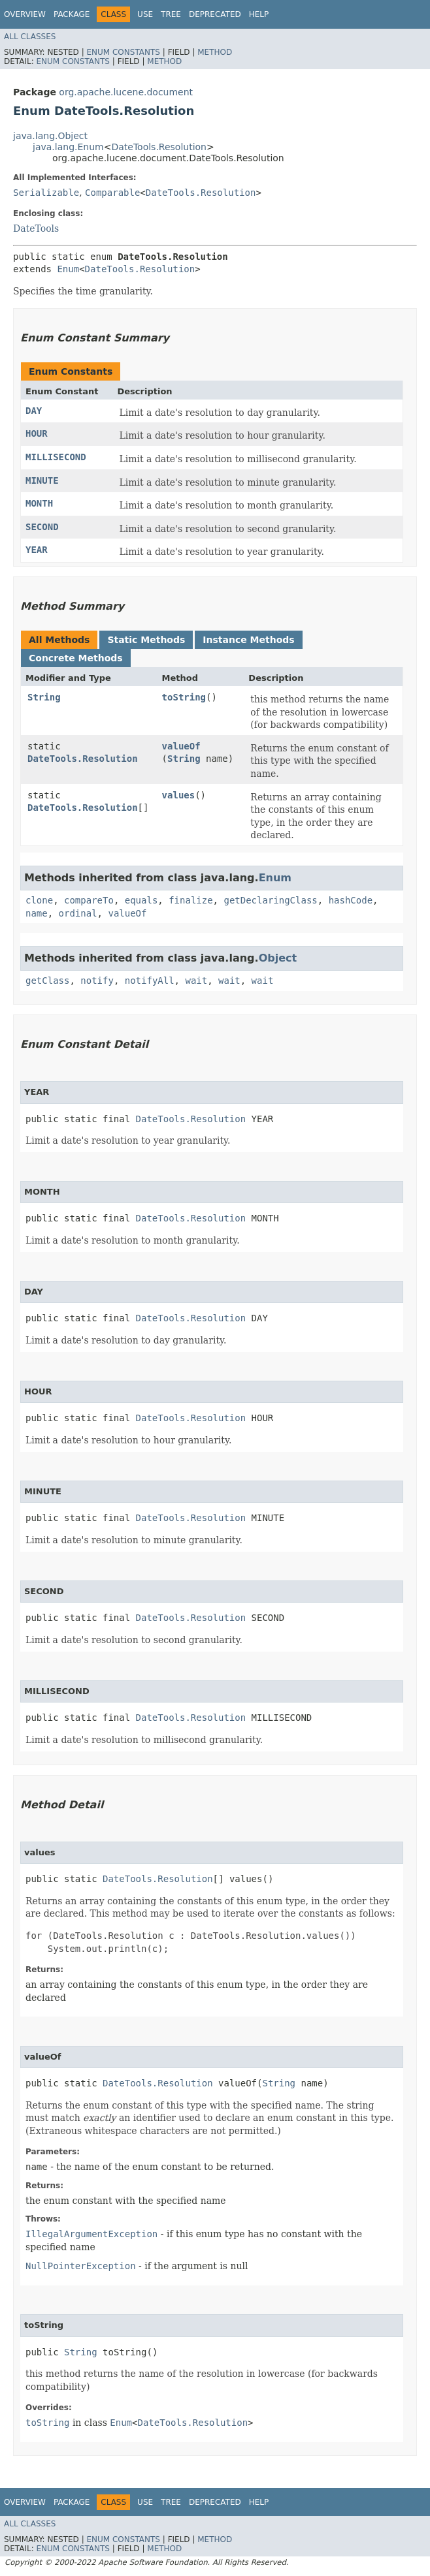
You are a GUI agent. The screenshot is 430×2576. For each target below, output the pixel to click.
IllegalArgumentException (91, 2234)
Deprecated (215, 14)
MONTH (39, 503)
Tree (171, 14)
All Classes (30, 36)
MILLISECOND (55, 457)
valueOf (181, 746)
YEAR (36, 549)
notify (97, 980)
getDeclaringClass (270, 900)
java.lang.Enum (68, 147)
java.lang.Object (50, 136)
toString (184, 697)
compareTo (89, 900)
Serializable (46, 192)
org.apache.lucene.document (126, 92)
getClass (47, 980)
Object (278, 958)
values (178, 795)
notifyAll (149, 980)
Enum (68, 269)
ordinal (78, 913)
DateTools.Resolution (159, 147)
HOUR (36, 433)
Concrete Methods (76, 658)
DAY (33, 410)
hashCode (350, 900)
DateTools (36, 228)
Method (214, 52)
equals (141, 900)
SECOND (42, 527)
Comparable (112, 192)
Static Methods (146, 640)
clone (39, 900)
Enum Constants (122, 52)
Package (72, 14)
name (36, 913)
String (44, 697)
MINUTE (42, 480)
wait (196, 980)
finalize (190, 900)
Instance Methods (248, 640)
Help (259, 14)
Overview (25, 14)
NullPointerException (80, 2266)
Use (145, 14)
